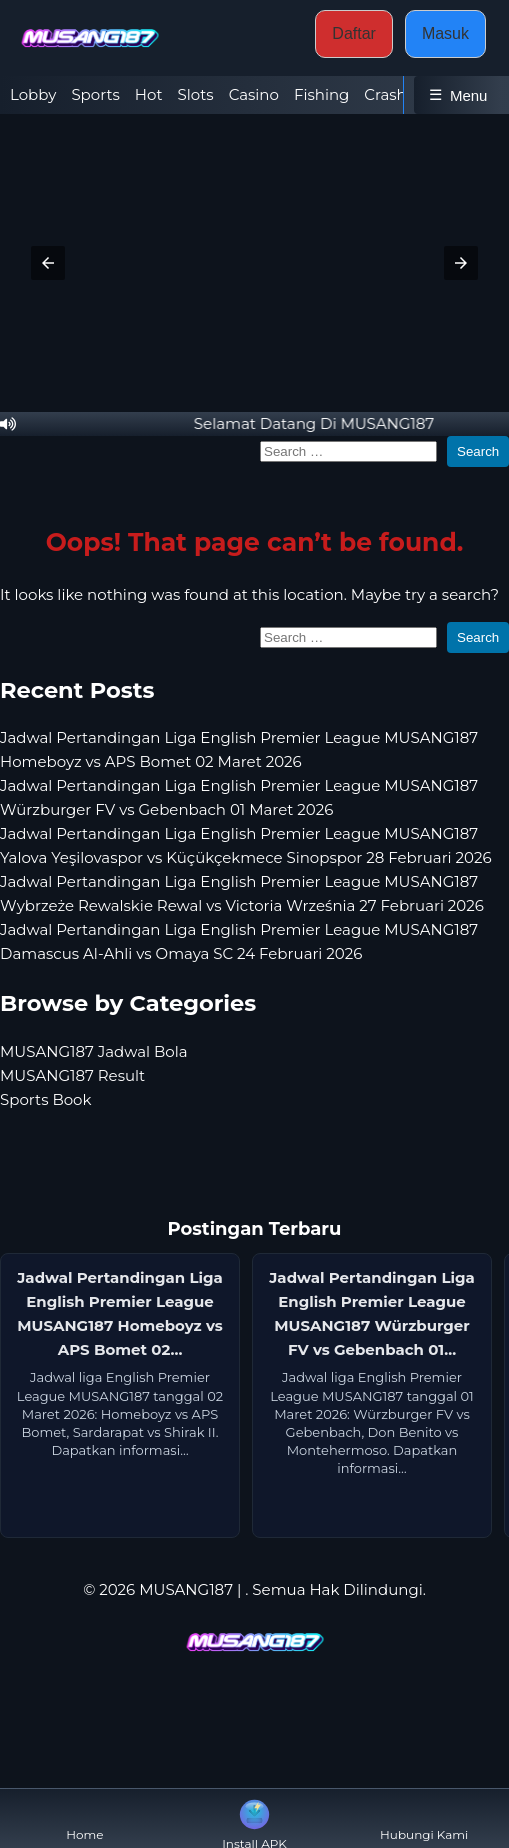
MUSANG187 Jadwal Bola (94, 1051)
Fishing (321, 94)
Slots (196, 94)
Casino (254, 94)
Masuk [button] (445, 33)
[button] (48, 263)
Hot (149, 94)
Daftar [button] (354, 33)
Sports (95, 94)
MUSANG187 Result (72, 1075)
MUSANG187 (186, 1589)
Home (84, 1818)
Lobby (33, 94)
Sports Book (45, 1099)
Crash (385, 94)
